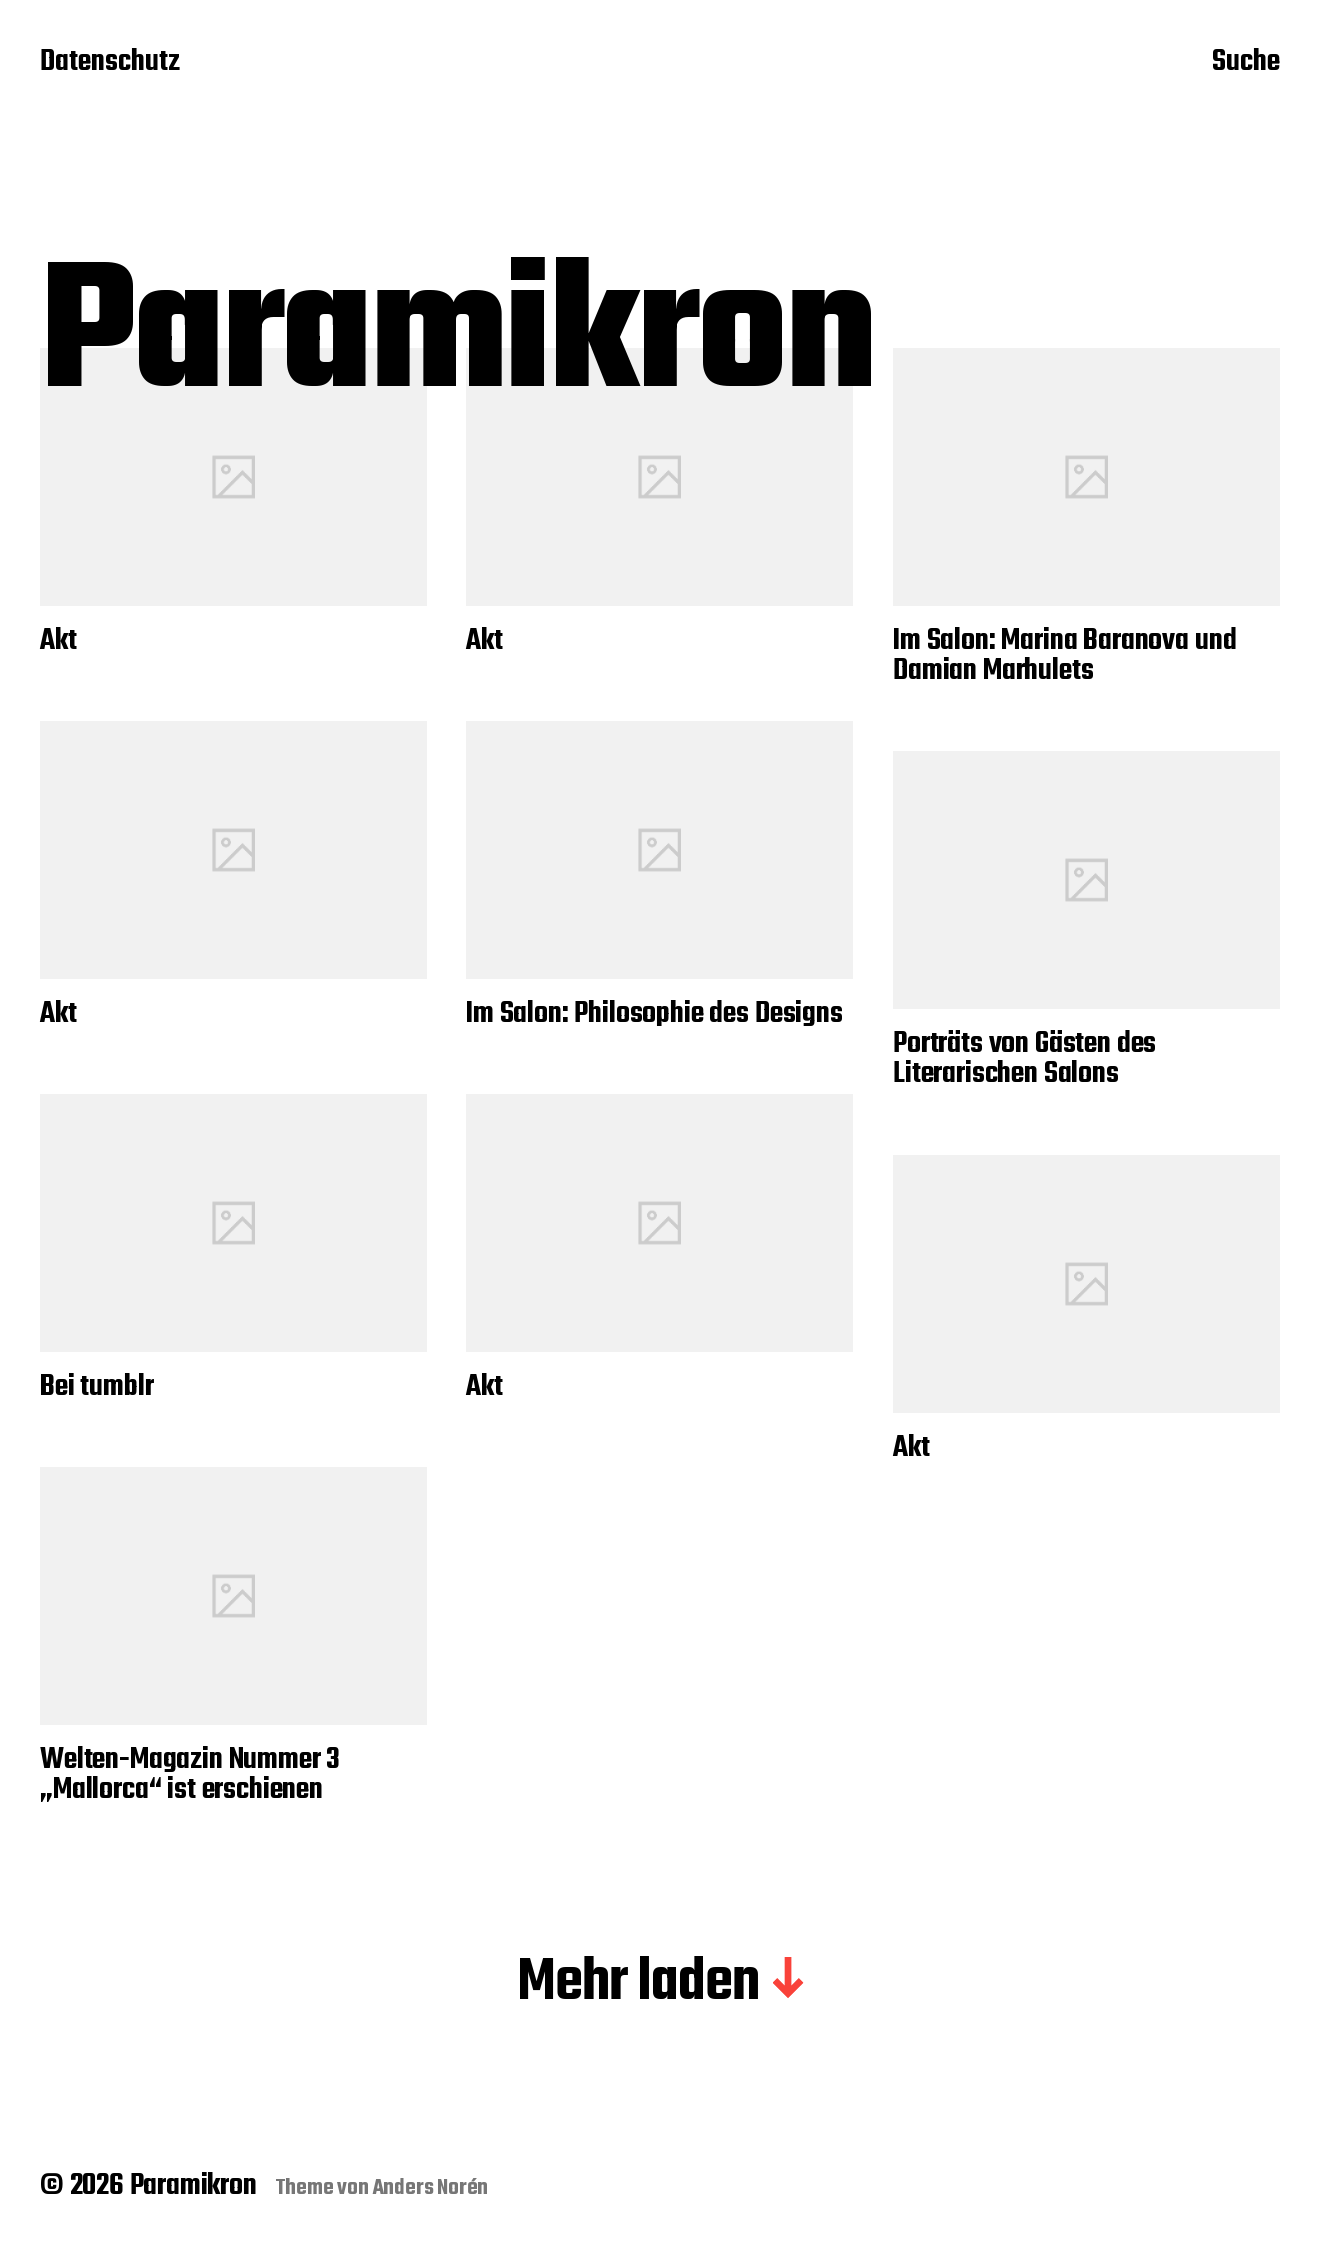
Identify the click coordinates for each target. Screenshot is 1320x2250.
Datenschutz (110, 63)
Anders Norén (431, 2188)
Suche (1246, 63)
